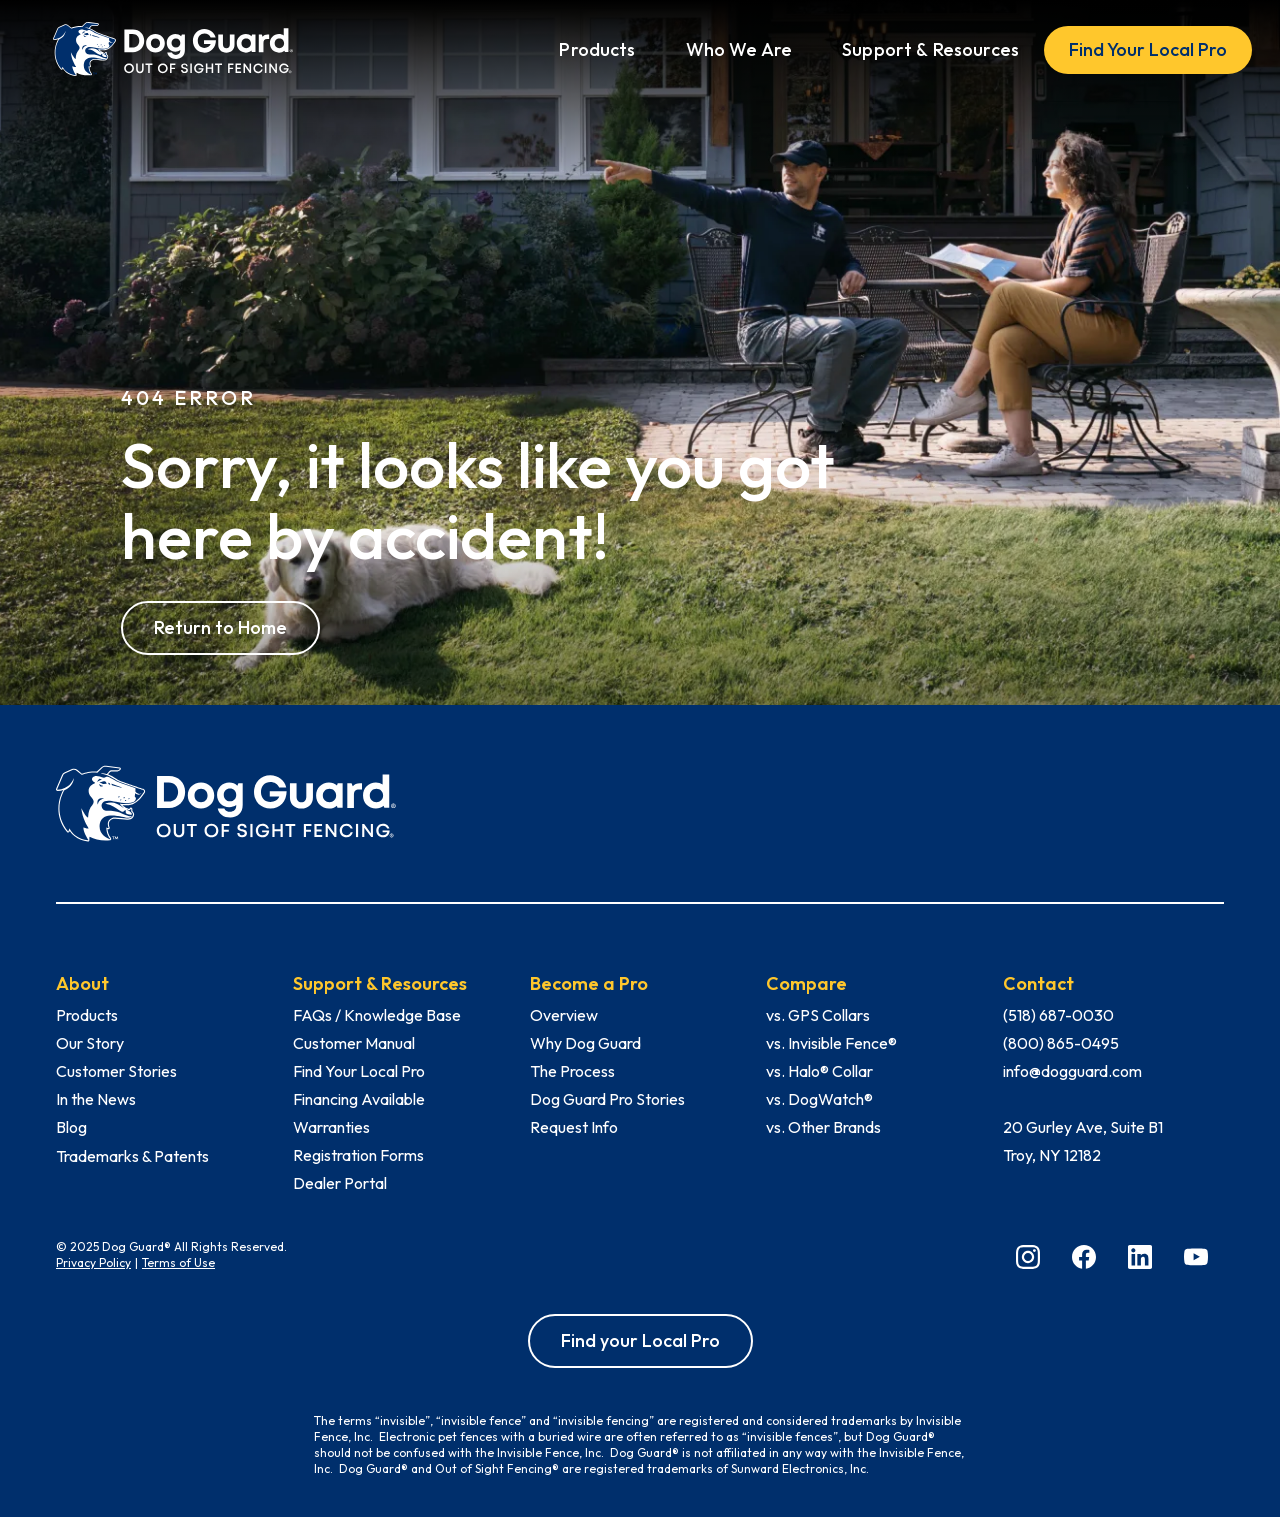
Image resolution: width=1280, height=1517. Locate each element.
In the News (96, 1099)
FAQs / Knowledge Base (377, 1015)
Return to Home (220, 627)
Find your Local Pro (640, 1340)
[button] (597, 50)
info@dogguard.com (1072, 1071)
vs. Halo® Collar (819, 1071)
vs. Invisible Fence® (831, 1043)
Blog (71, 1127)
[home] (173, 49)
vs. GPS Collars (818, 1015)
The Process (572, 1071)
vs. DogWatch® (819, 1099)
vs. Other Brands (823, 1127)
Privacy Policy (93, 1262)
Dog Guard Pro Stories (607, 1099)
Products (87, 1015)
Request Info (574, 1127)
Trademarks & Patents (132, 1156)
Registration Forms (358, 1155)
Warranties (331, 1127)
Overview (564, 1015)
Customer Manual (354, 1043)
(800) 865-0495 (1061, 1043)
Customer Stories (116, 1071)
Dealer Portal (340, 1183)
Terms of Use (178, 1262)
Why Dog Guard (585, 1043)
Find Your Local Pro (1148, 49)
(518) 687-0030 (1058, 1015)
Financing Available (359, 1099)
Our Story (90, 1043)
